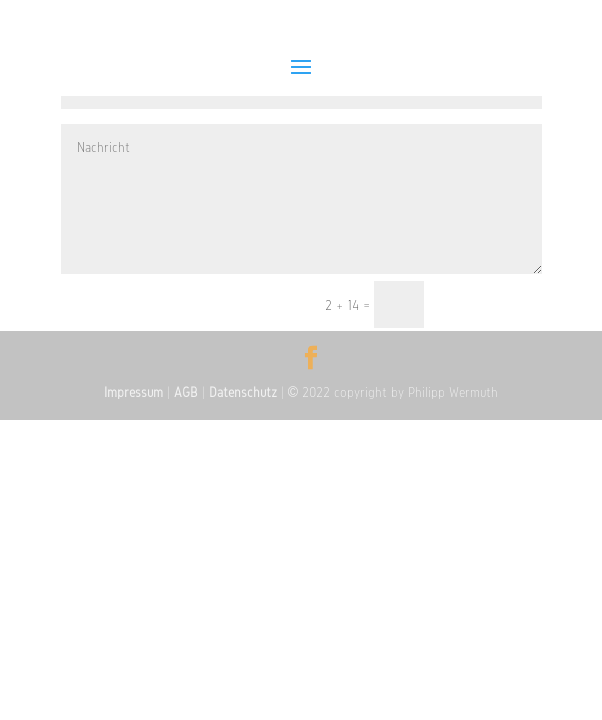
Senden (492, 306)
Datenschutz (243, 392)
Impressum (133, 392)
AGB (186, 392)
